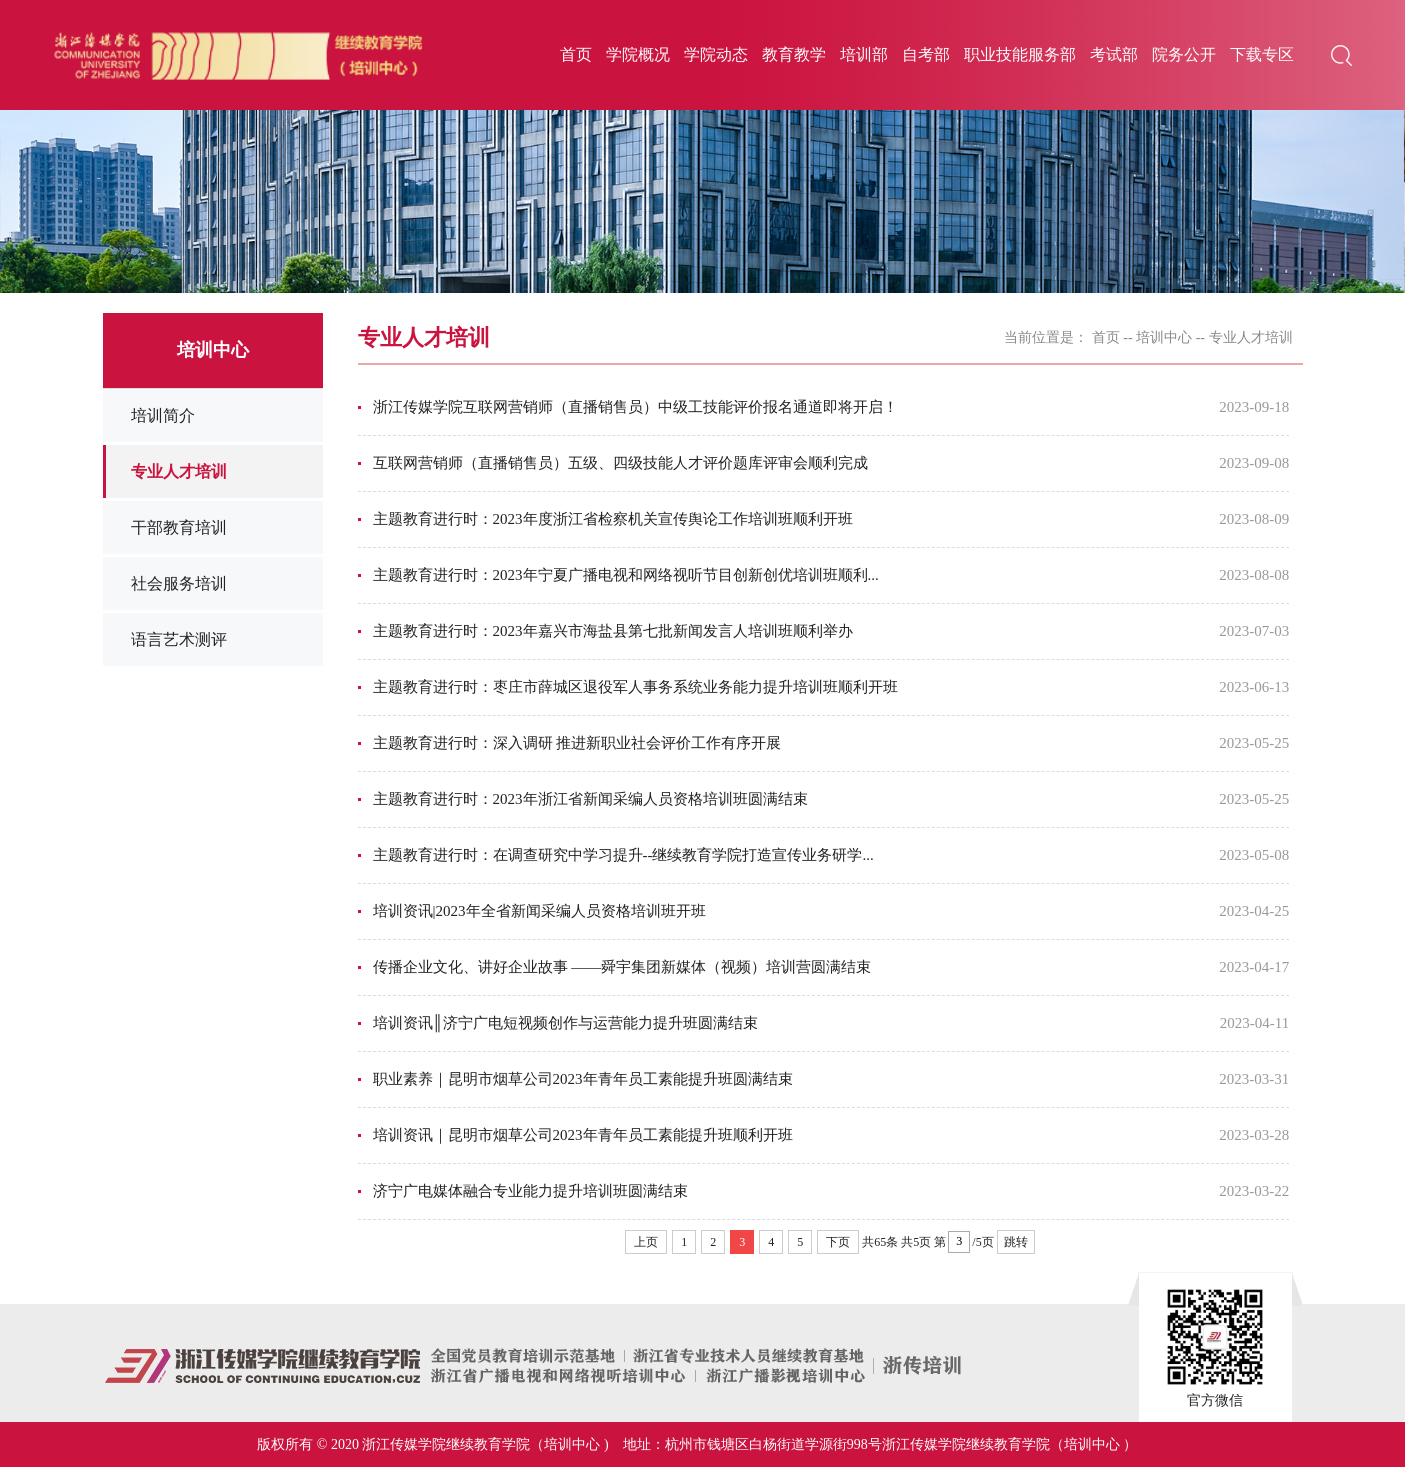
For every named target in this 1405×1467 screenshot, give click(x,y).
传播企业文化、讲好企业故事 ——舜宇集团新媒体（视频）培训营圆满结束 (622, 967)
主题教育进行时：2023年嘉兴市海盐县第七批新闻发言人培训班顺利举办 (613, 631)
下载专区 (1262, 54)
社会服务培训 (179, 583)
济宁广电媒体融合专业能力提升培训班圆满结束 (530, 1191)
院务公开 (1184, 54)
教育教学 (794, 54)
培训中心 (1164, 337)
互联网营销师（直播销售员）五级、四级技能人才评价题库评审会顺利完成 (620, 463)
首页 (576, 54)
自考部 (926, 54)
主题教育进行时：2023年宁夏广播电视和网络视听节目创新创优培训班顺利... (626, 575)
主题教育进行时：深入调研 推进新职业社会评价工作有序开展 (577, 743)
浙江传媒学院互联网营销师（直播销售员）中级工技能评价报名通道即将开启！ (635, 407)
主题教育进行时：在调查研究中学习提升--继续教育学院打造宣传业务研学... (623, 855)
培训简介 (163, 415)
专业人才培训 (179, 471)
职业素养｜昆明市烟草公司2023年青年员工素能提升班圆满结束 (583, 1079)
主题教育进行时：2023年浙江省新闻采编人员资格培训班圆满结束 (590, 799)
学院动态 (716, 54)
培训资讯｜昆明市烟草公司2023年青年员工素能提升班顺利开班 (583, 1135)
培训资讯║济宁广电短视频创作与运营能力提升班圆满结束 (566, 1023)
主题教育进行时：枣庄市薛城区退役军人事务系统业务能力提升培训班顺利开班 (635, 687)
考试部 (1114, 54)
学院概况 (638, 54)
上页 (646, 1242)
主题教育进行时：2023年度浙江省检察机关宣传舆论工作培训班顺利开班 (613, 519)
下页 (838, 1242)
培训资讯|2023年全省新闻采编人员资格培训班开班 (539, 911)
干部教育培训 (179, 527)
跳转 (1016, 1242)
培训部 (864, 54)
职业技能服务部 (1020, 54)
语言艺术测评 (179, 639)
